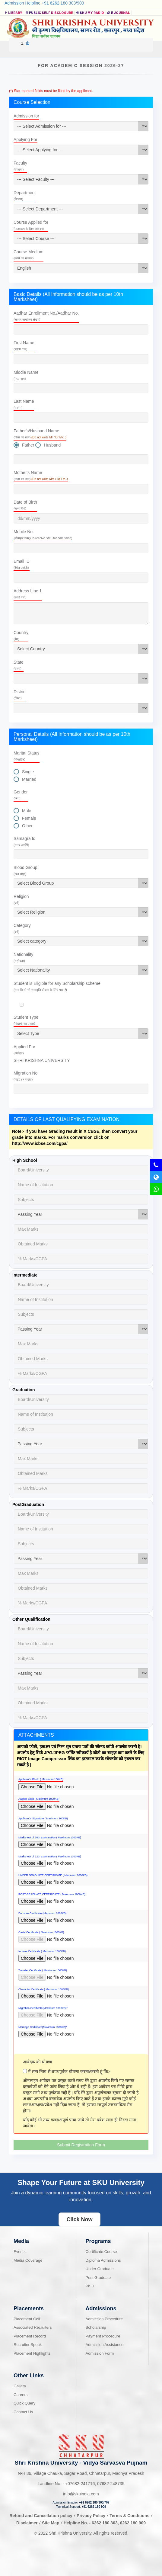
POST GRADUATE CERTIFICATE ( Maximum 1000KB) (51, 1894)
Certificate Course (101, 2251)
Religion (21, 899)
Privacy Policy (91, 2515)
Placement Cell (27, 2319)
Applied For (24, 1049)
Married (29, 779)
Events (20, 2251)
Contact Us (23, 2412)
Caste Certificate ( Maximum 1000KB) (41, 1932)
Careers (20, 2394)
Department (25, 195)
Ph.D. (91, 2286)
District (20, 694)
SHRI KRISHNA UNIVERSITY (42, 1060)
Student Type (26, 1020)
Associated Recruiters (33, 2327)
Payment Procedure (103, 2336)
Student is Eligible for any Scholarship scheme (57, 986)
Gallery (20, 2386)
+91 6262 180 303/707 (94, 2502)
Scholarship (96, 2327)
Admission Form (100, 2353)
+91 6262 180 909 (94, 2506)
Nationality (23, 957)
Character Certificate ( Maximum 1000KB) (43, 1989)
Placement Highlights (32, 2353)
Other (27, 825)
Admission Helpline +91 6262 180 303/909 (44, 3)
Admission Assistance (105, 2344)
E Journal (118, 12)
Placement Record (30, 2336)
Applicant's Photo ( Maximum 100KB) (40, 1779)
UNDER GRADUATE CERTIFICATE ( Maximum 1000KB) (52, 1875)
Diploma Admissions (103, 2260)
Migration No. (26, 1076)
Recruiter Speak (28, 2344)
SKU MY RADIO (90, 12)
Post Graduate (98, 2277)
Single (28, 771)
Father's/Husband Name (40, 433)
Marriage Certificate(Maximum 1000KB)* (42, 2027)
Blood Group (25, 870)
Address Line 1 (28, 593)
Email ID (22, 564)
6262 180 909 (133, 2522)
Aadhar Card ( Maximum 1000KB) (38, 1798)
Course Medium (28, 254)
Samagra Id (24, 841)
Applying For (25, 139)
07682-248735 (110, 2483)
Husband (52, 445)
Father (28, 445)
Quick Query (24, 2403)
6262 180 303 (105, 2522)
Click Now (79, 2219)
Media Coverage (28, 2260)
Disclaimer (27, 2522)
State (19, 665)
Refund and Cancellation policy (40, 2515)
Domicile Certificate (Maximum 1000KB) (42, 1913)
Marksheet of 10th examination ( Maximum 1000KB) (49, 1837)
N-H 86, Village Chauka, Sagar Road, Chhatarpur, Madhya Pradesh (81, 2473)
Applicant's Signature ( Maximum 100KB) (43, 1818)
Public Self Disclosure (49, 12)
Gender (21, 795)
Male (26, 810)
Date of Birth (25, 505)
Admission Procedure (104, 2319)
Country (21, 635)
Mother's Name (41, 475)
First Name (24, 345)
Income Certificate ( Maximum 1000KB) (42, 1951)
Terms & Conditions (130, 2515)
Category (22, 928)
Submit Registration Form (81, 2144)
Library (13, 12)
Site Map (50, 2522)
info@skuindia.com (81, 2493)
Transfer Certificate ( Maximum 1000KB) (42, 1970)
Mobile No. (43, 534)
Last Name (24, 404)
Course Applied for (31, 225)
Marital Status (27, 756)
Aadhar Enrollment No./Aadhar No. (46, 316)
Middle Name (26, 375)
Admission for (26, 116)
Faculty (20, 166)
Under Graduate (100, 2269)
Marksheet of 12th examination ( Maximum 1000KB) (49, 1856)
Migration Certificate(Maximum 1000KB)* (43, 2008)
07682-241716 (80, 2483)
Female (29, 818)
